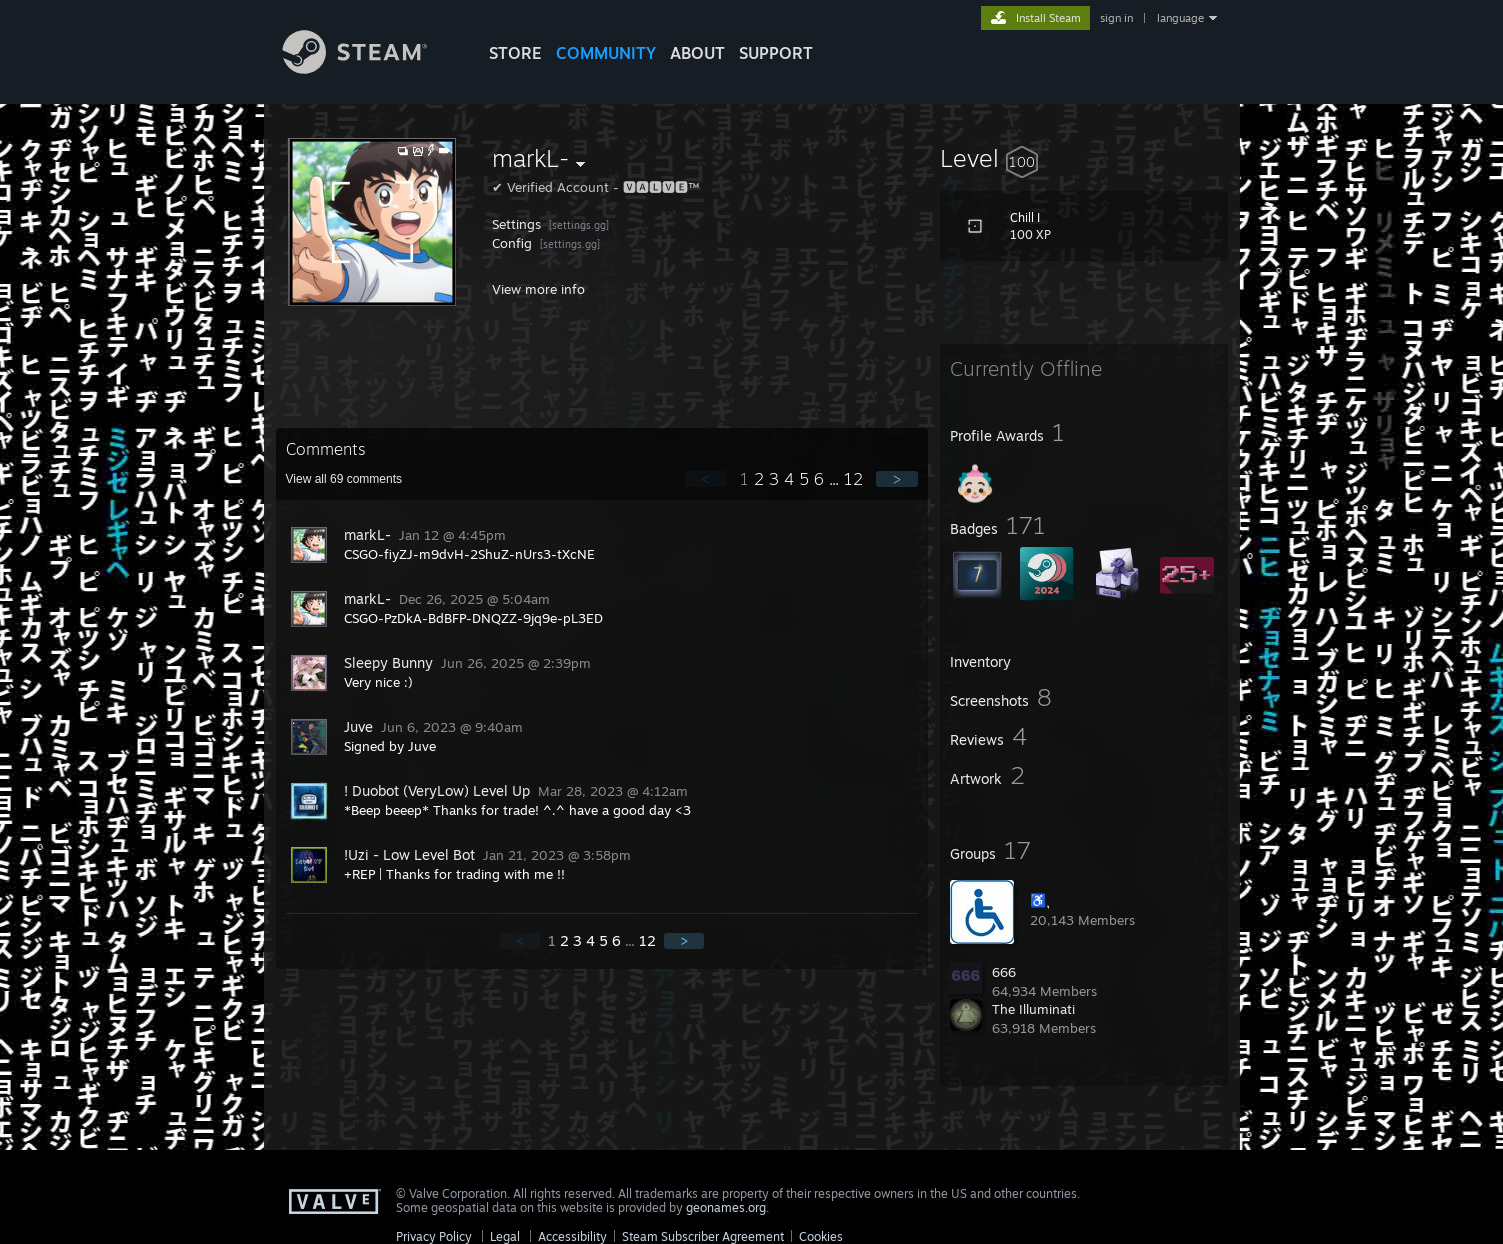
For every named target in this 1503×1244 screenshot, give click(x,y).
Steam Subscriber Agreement (703, 1236)
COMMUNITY (606, 53)
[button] (1084, 158)
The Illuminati (1033, 1009)
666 (1004, 972)
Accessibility (572, 1236)
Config (514, 243)
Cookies (821, 1236)
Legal (505, 1236)
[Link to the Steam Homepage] (370, 68)
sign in (1116, 18)
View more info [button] (538, 289)
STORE (515, 53)
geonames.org (726, 1207)
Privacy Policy (434, 1236)
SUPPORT (776, 53)
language (1180, 18)
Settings (518, 224)
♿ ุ (1040, 900)
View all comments (344, 479)
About (697, 53)
